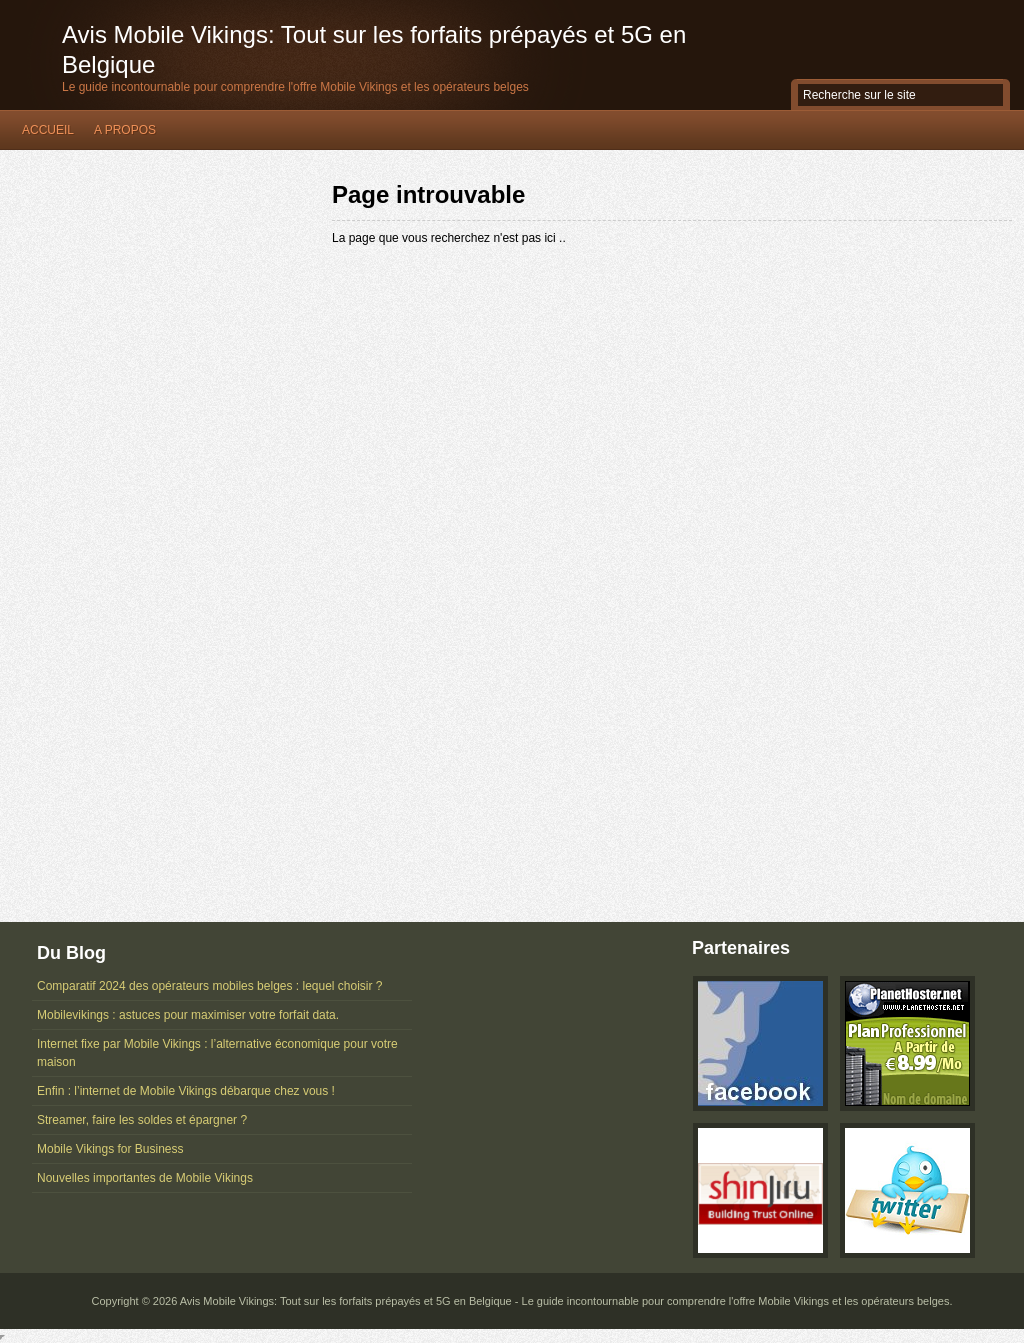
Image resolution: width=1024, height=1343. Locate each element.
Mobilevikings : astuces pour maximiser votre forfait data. (188, 1015)
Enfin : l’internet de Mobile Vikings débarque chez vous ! (186, 1091)
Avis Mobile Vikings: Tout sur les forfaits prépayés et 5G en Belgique (374, 49)
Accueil (48, 130)
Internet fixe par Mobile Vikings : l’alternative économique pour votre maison (217, 1053)
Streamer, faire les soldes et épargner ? (142, 1120)
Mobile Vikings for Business (110, 1149)
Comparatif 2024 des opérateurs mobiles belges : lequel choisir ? (210, 986)
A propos (125, 130)
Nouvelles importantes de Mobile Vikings (145, 1178)
